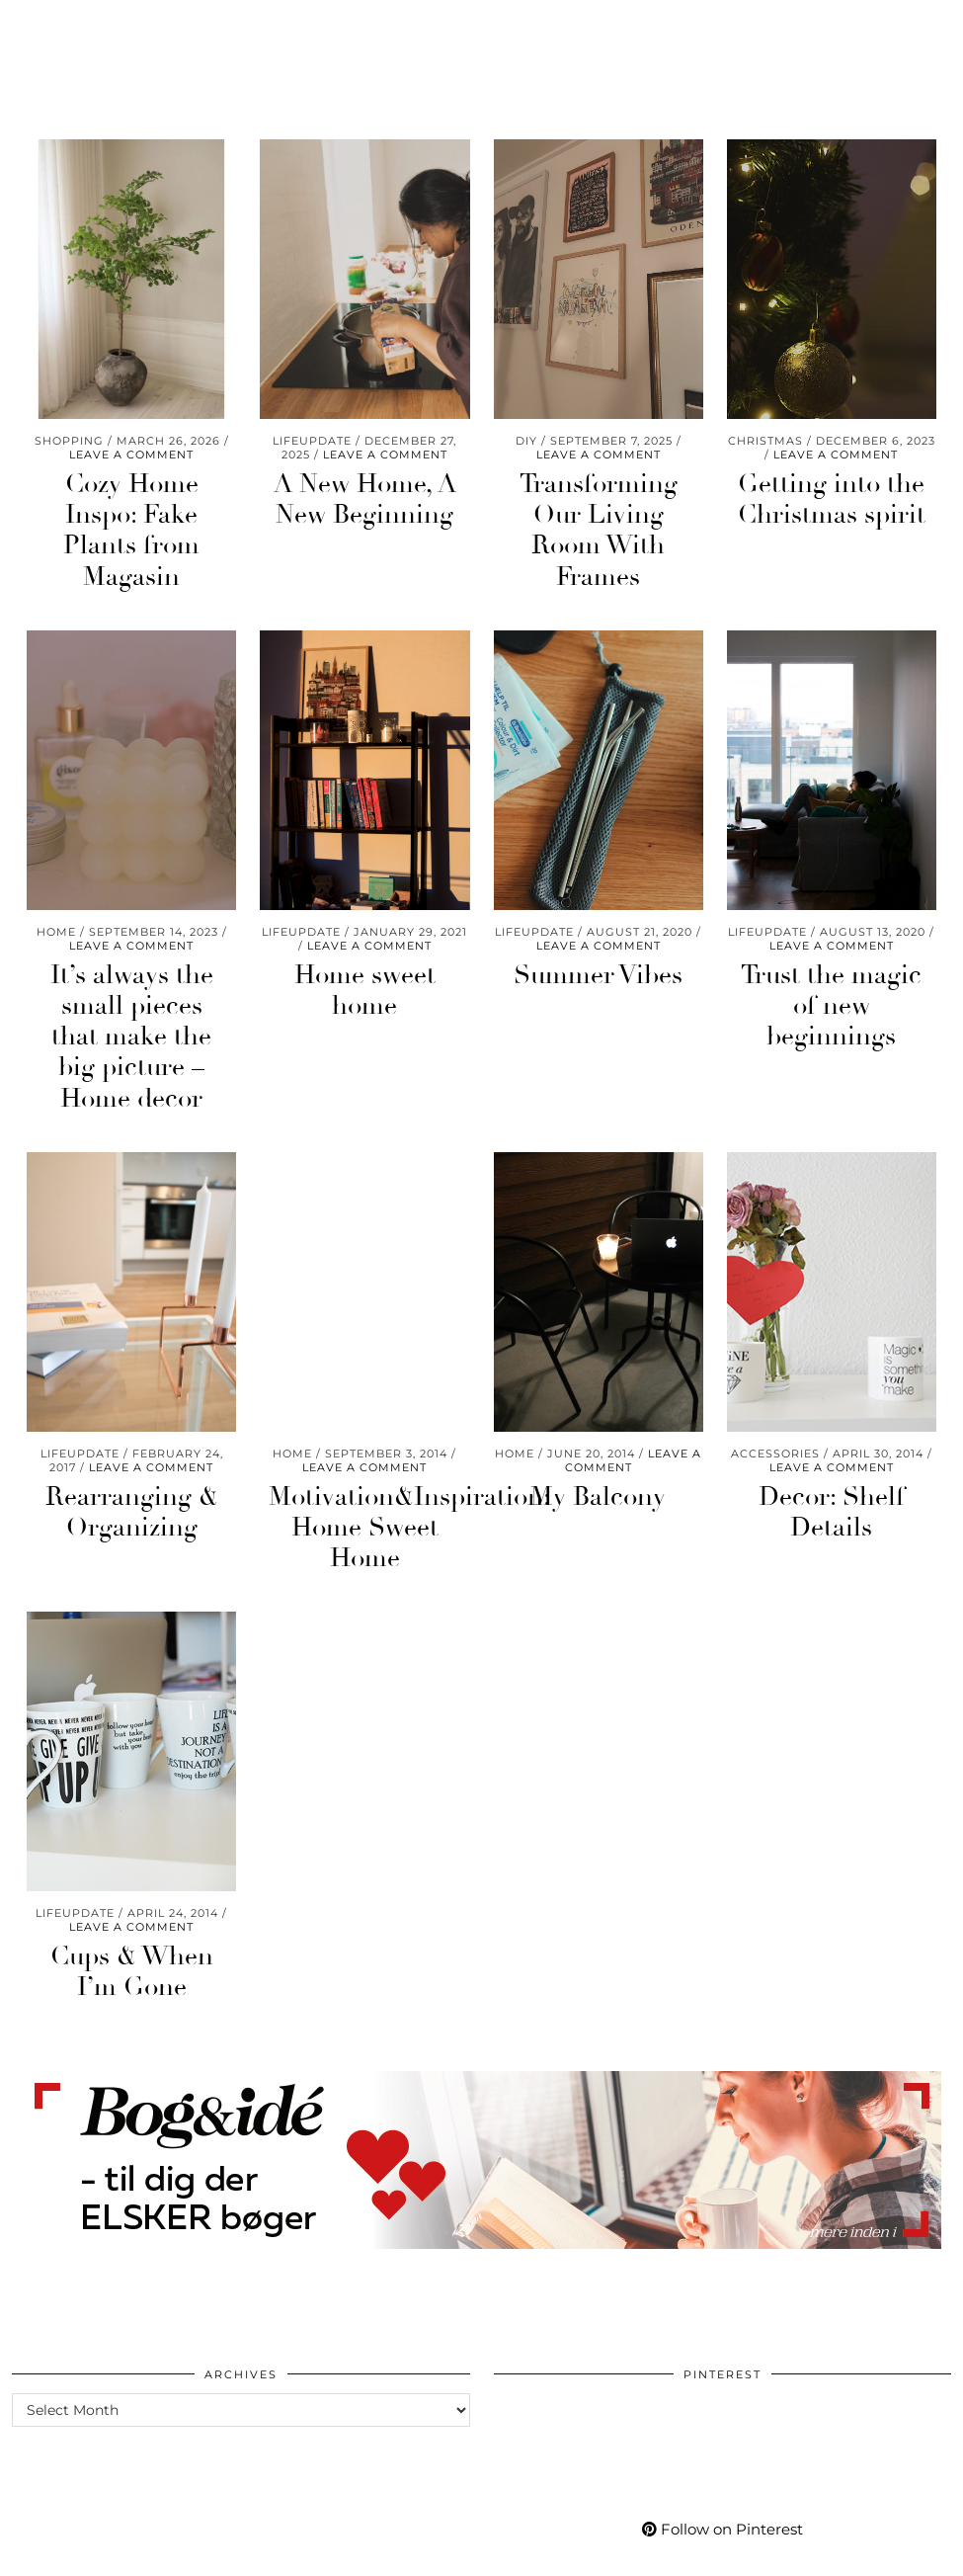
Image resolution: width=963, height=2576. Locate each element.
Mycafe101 (481, 27)
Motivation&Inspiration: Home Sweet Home (409, 1527)
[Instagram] (717, 46)
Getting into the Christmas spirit (831, 499)
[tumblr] (837, 46)
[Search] (924, 46)
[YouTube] (766, 46)
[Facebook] (791, 46)
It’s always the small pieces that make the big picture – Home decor (131, 1037)
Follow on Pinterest (722, 2529)
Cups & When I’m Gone (131, 1972)
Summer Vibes (598, 975)
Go (170, 46)
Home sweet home (365, 990)
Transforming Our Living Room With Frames (599, 530)
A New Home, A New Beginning (365, 499)
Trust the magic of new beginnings (831, 1005)
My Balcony (598, 1497)
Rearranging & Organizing (131, 1512)
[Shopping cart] (892, 46)
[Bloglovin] (815, 46)
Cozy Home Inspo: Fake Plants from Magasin (131, 530)
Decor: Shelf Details (832, 1512)
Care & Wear (77, 46)
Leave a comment (131, 454)
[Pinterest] (741, 46)
